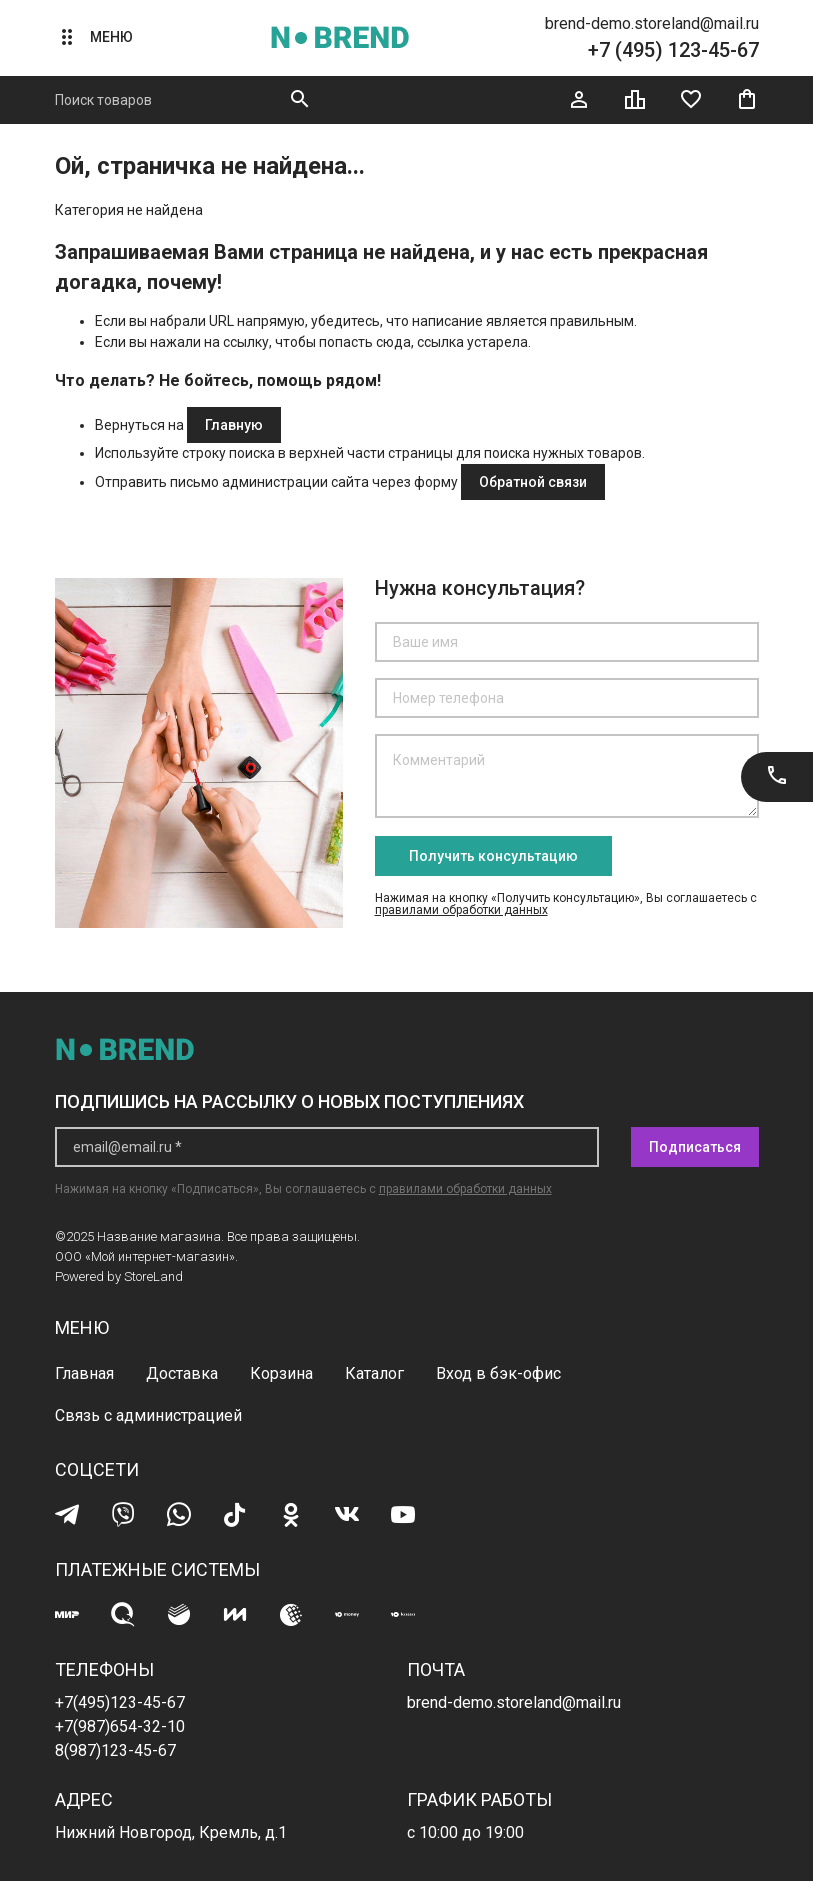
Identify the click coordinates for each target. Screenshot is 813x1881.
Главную (234, 425)
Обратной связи (533, 482)
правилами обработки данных (461, 910)
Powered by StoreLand (119, 1276)
